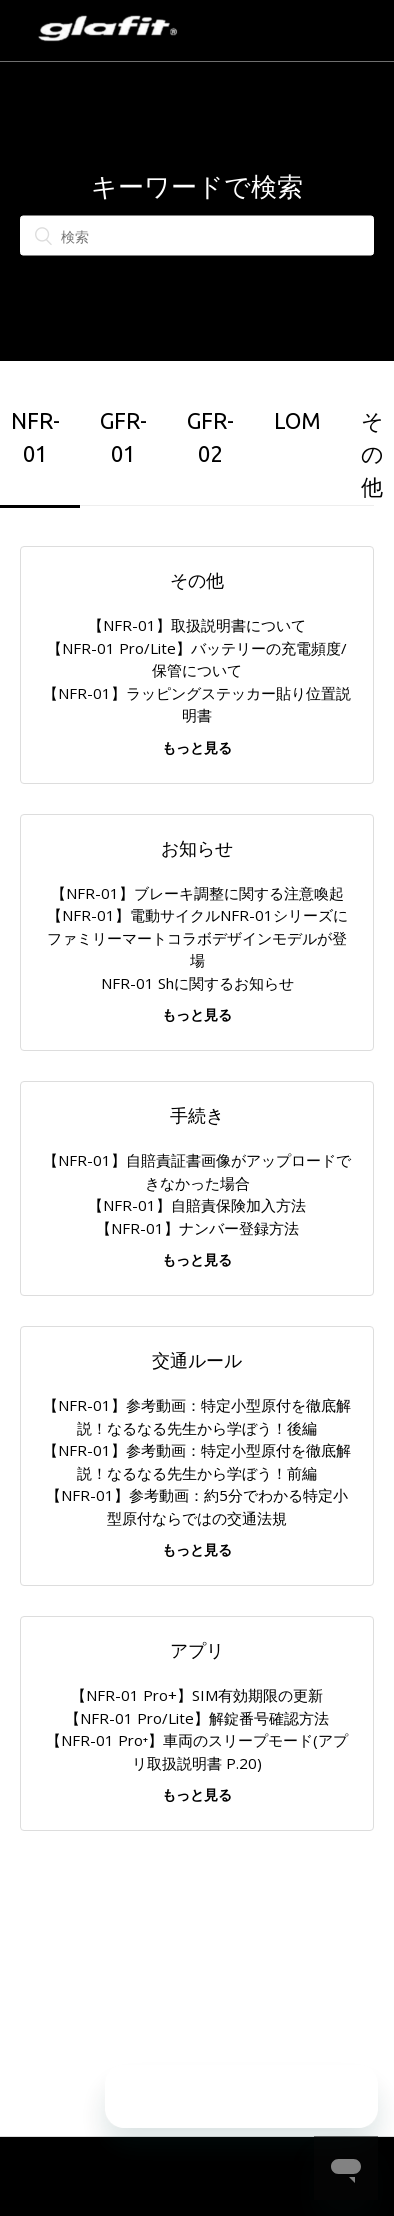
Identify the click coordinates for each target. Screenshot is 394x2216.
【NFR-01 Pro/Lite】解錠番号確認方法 (197, 1718)
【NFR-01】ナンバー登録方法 (197, 1228)
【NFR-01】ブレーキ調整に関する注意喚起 (197, 893)
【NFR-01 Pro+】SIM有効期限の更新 (197, 1695)
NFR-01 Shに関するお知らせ (197, 983)
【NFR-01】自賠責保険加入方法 (197, 1205)
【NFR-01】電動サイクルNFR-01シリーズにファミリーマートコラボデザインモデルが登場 (197, 937)
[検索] (197, 236)
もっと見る (197, 747)
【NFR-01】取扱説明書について (197, 625)
